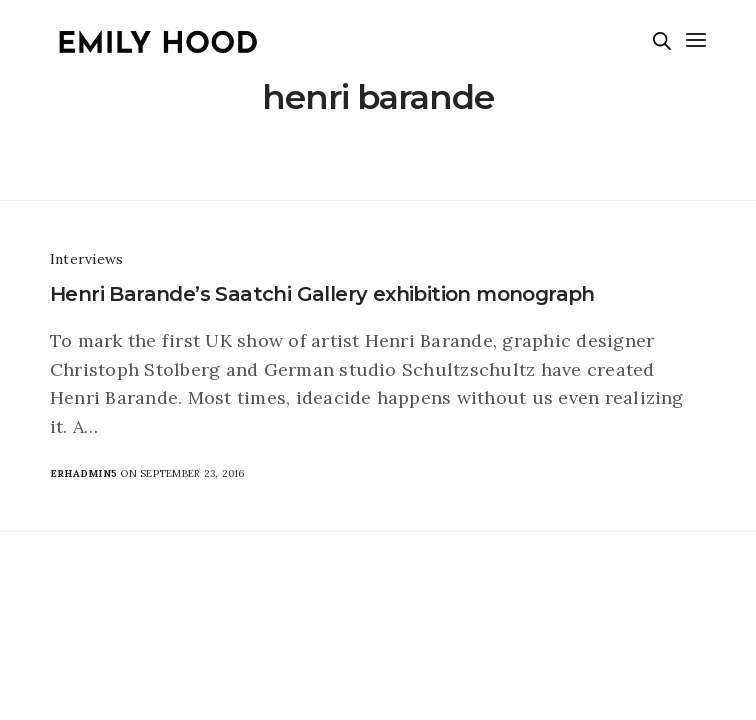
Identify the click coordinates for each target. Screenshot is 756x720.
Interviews (86, 259)
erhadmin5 (83, 473)
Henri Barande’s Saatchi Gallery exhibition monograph (322, 294)
